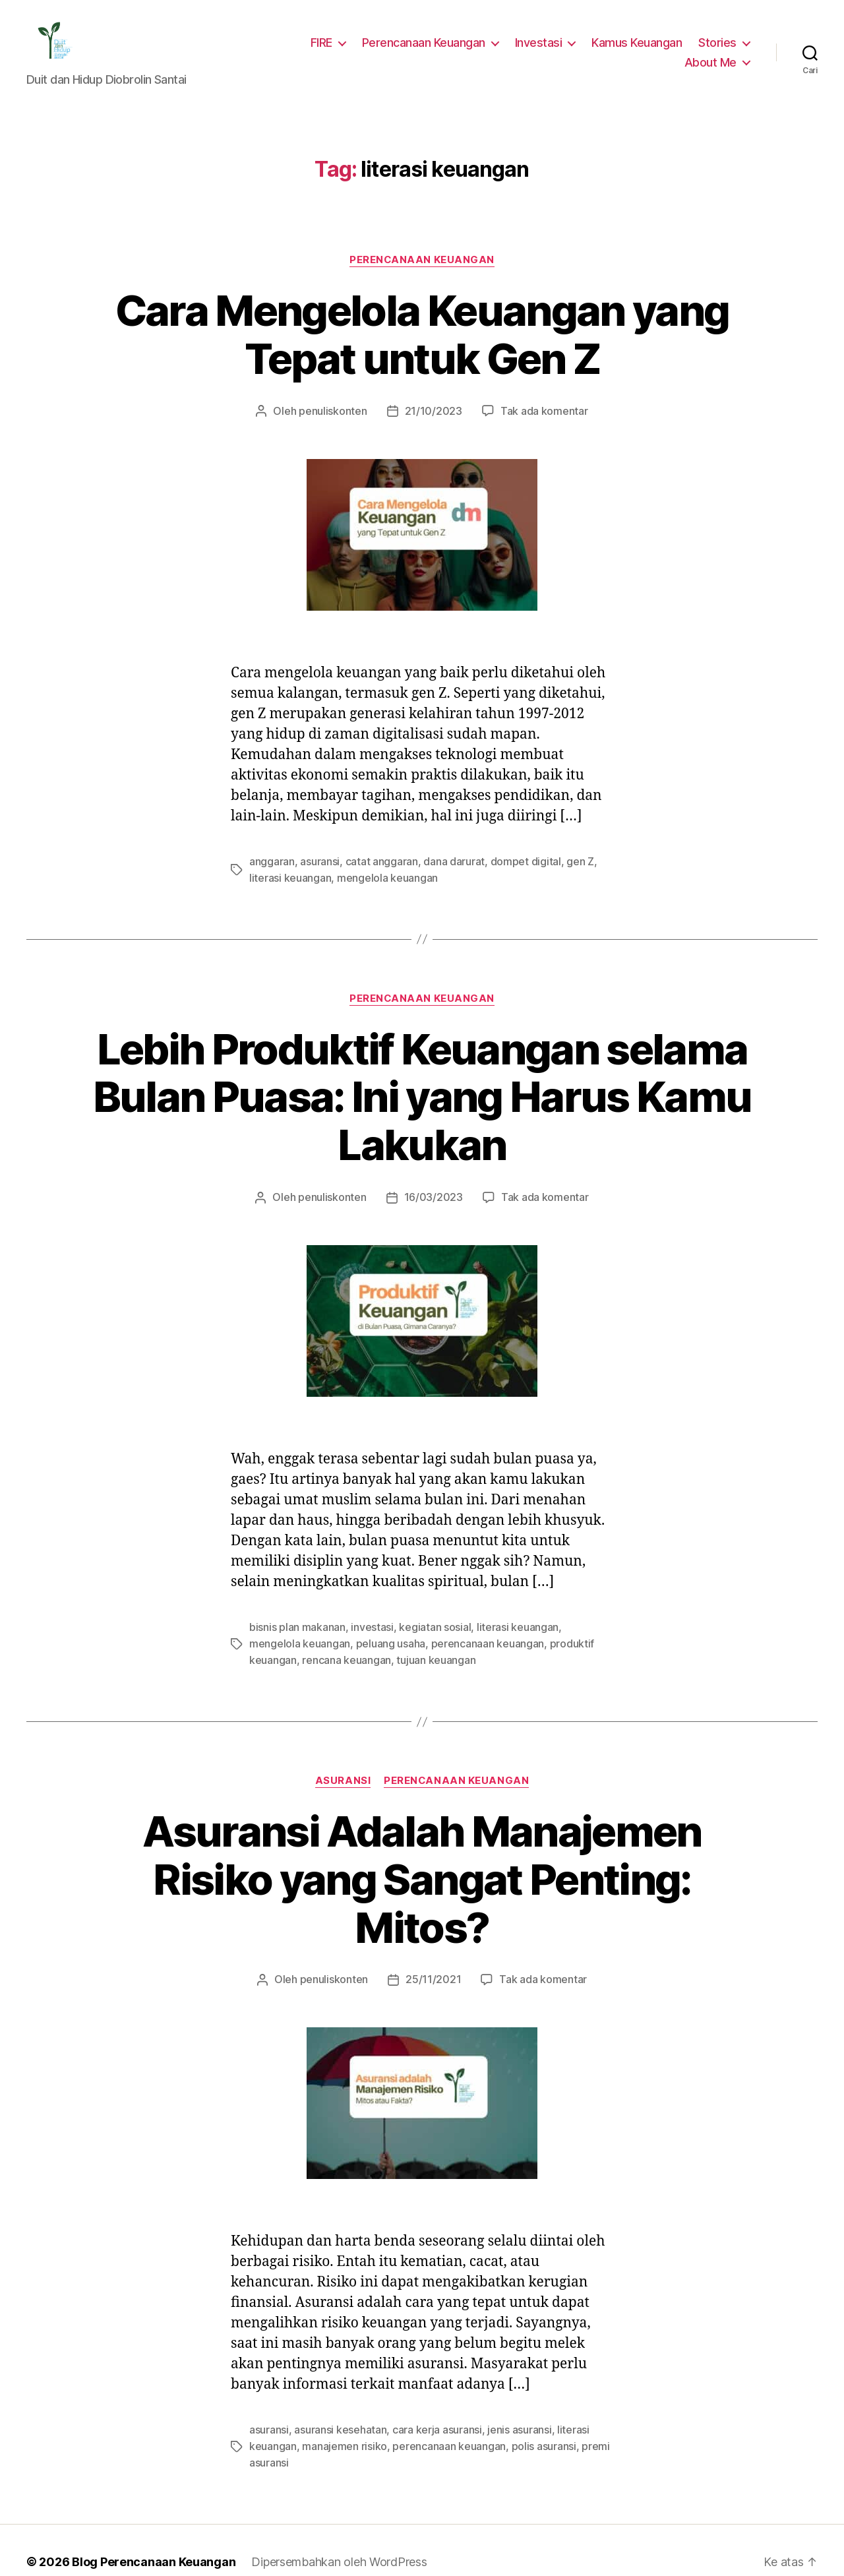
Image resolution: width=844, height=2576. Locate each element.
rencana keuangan (291, 1655)
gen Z (560, 860)
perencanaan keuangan (425, 1639)
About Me (712, 62)
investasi (367, 1624)
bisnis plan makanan (295, 1624)
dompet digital (510, 860)
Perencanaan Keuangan (432, 42)
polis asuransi (529, 2391)
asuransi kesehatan (337, 2375)
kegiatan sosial (426, 1624)
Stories (719, 42)
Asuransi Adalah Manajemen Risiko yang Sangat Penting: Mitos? (422, 1851)
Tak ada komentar (537, 410)
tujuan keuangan (377, 1655)
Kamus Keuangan (640, 42)
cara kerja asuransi (430, 2375)
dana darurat (444, 860)
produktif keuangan (528, 1639)
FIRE (329, 42)
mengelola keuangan (347, 876)
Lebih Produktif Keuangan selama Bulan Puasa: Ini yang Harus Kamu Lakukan (422, 1095)
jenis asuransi (509, 2375)
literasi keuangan (503, 1624)
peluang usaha (333, 1639)
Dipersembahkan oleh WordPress (329, 2506)
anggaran (270, 860)
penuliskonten (338, 410)
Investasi (544, 42)
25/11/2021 (432, 1926)
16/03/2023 (432, 1194)
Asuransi (343, 1775)
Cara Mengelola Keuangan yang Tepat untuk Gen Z (422, 335)
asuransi (317, 860)
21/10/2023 (432, 410)
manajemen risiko (340, 2391)
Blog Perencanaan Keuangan (146, 2506)
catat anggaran (376, 860)
